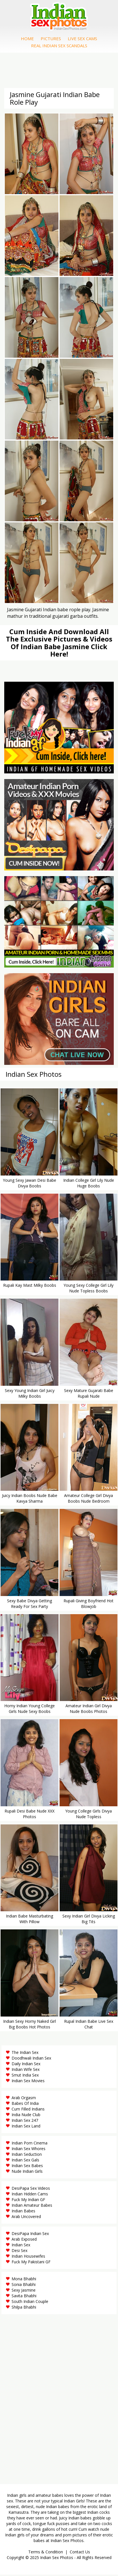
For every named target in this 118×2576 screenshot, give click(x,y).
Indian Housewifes (28, 2257)
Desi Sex (19, 2251)
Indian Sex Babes (27, 2166)
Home (27, 39)
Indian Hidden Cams (30, 2195)
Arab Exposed (24, 2240)
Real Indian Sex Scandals (59, 46)
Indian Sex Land (26, 2127)
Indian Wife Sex (26, 2070)
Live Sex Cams (82, 39)
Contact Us (80, 2553)
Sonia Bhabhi (24, 2285)
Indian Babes (23, 2212)
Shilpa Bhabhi (24, 2308)
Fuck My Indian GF (28, 2200)
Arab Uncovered (26, 2217)
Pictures (51, 39)
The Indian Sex (25, 2053)
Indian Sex (21, 2246)
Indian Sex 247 (25, 2121)
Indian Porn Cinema (29, 2144)
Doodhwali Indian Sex (31, 2059)
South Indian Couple (30, 2302)
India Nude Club (26, 2115)
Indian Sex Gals (25, 2161)
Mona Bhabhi (24, 2280)
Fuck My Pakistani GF (31, 2263)
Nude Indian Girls (27, 2172)
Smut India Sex (25, 2076)
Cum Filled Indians (28, 2110)
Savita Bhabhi (24, 2297)
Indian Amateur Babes (32, 2206)
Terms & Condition (45, 2553)
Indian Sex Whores (28, 2149)
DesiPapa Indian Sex (30, 2234)
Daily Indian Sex (26, 2064)
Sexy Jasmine (24, 2291)
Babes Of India (25, 2104)
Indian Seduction (27, 2155)
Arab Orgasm (24, 2098)
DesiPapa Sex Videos (31, 2189)
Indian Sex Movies (28, 2081)
